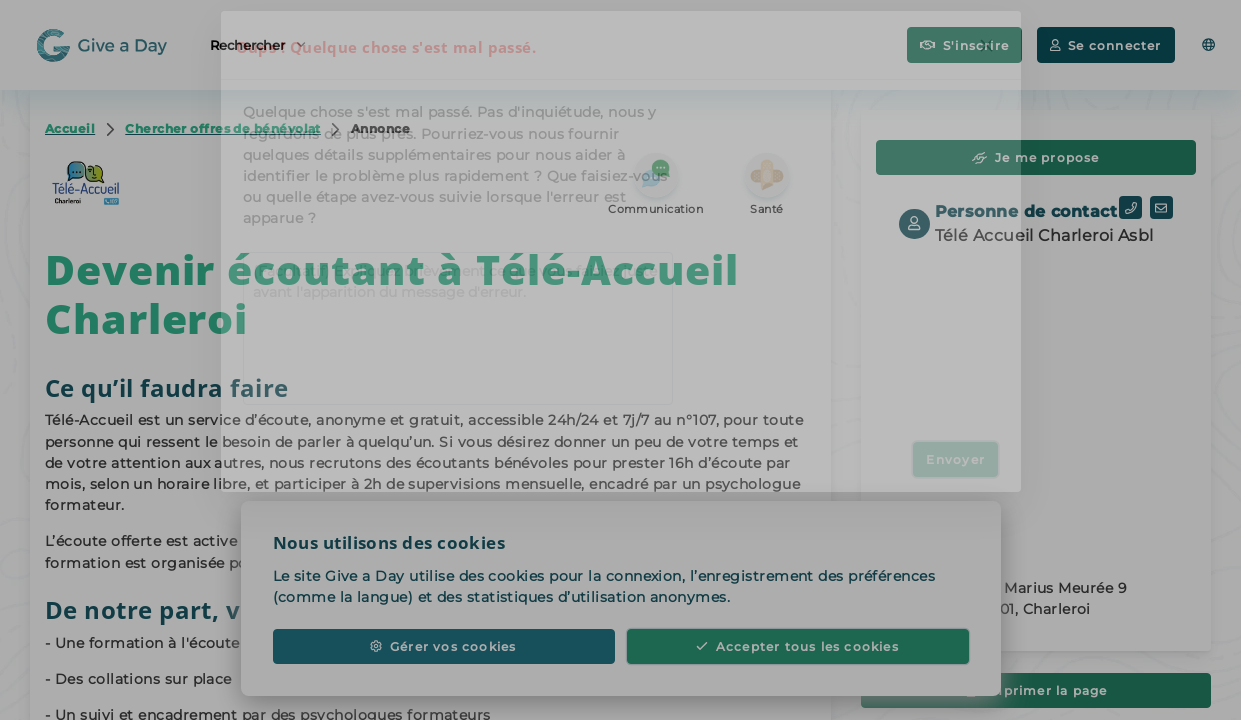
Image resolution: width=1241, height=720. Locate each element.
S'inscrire (964, 45)
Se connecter (1105, 45)
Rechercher (257, 43)
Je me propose (1035, 157)
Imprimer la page (1036, 690)
